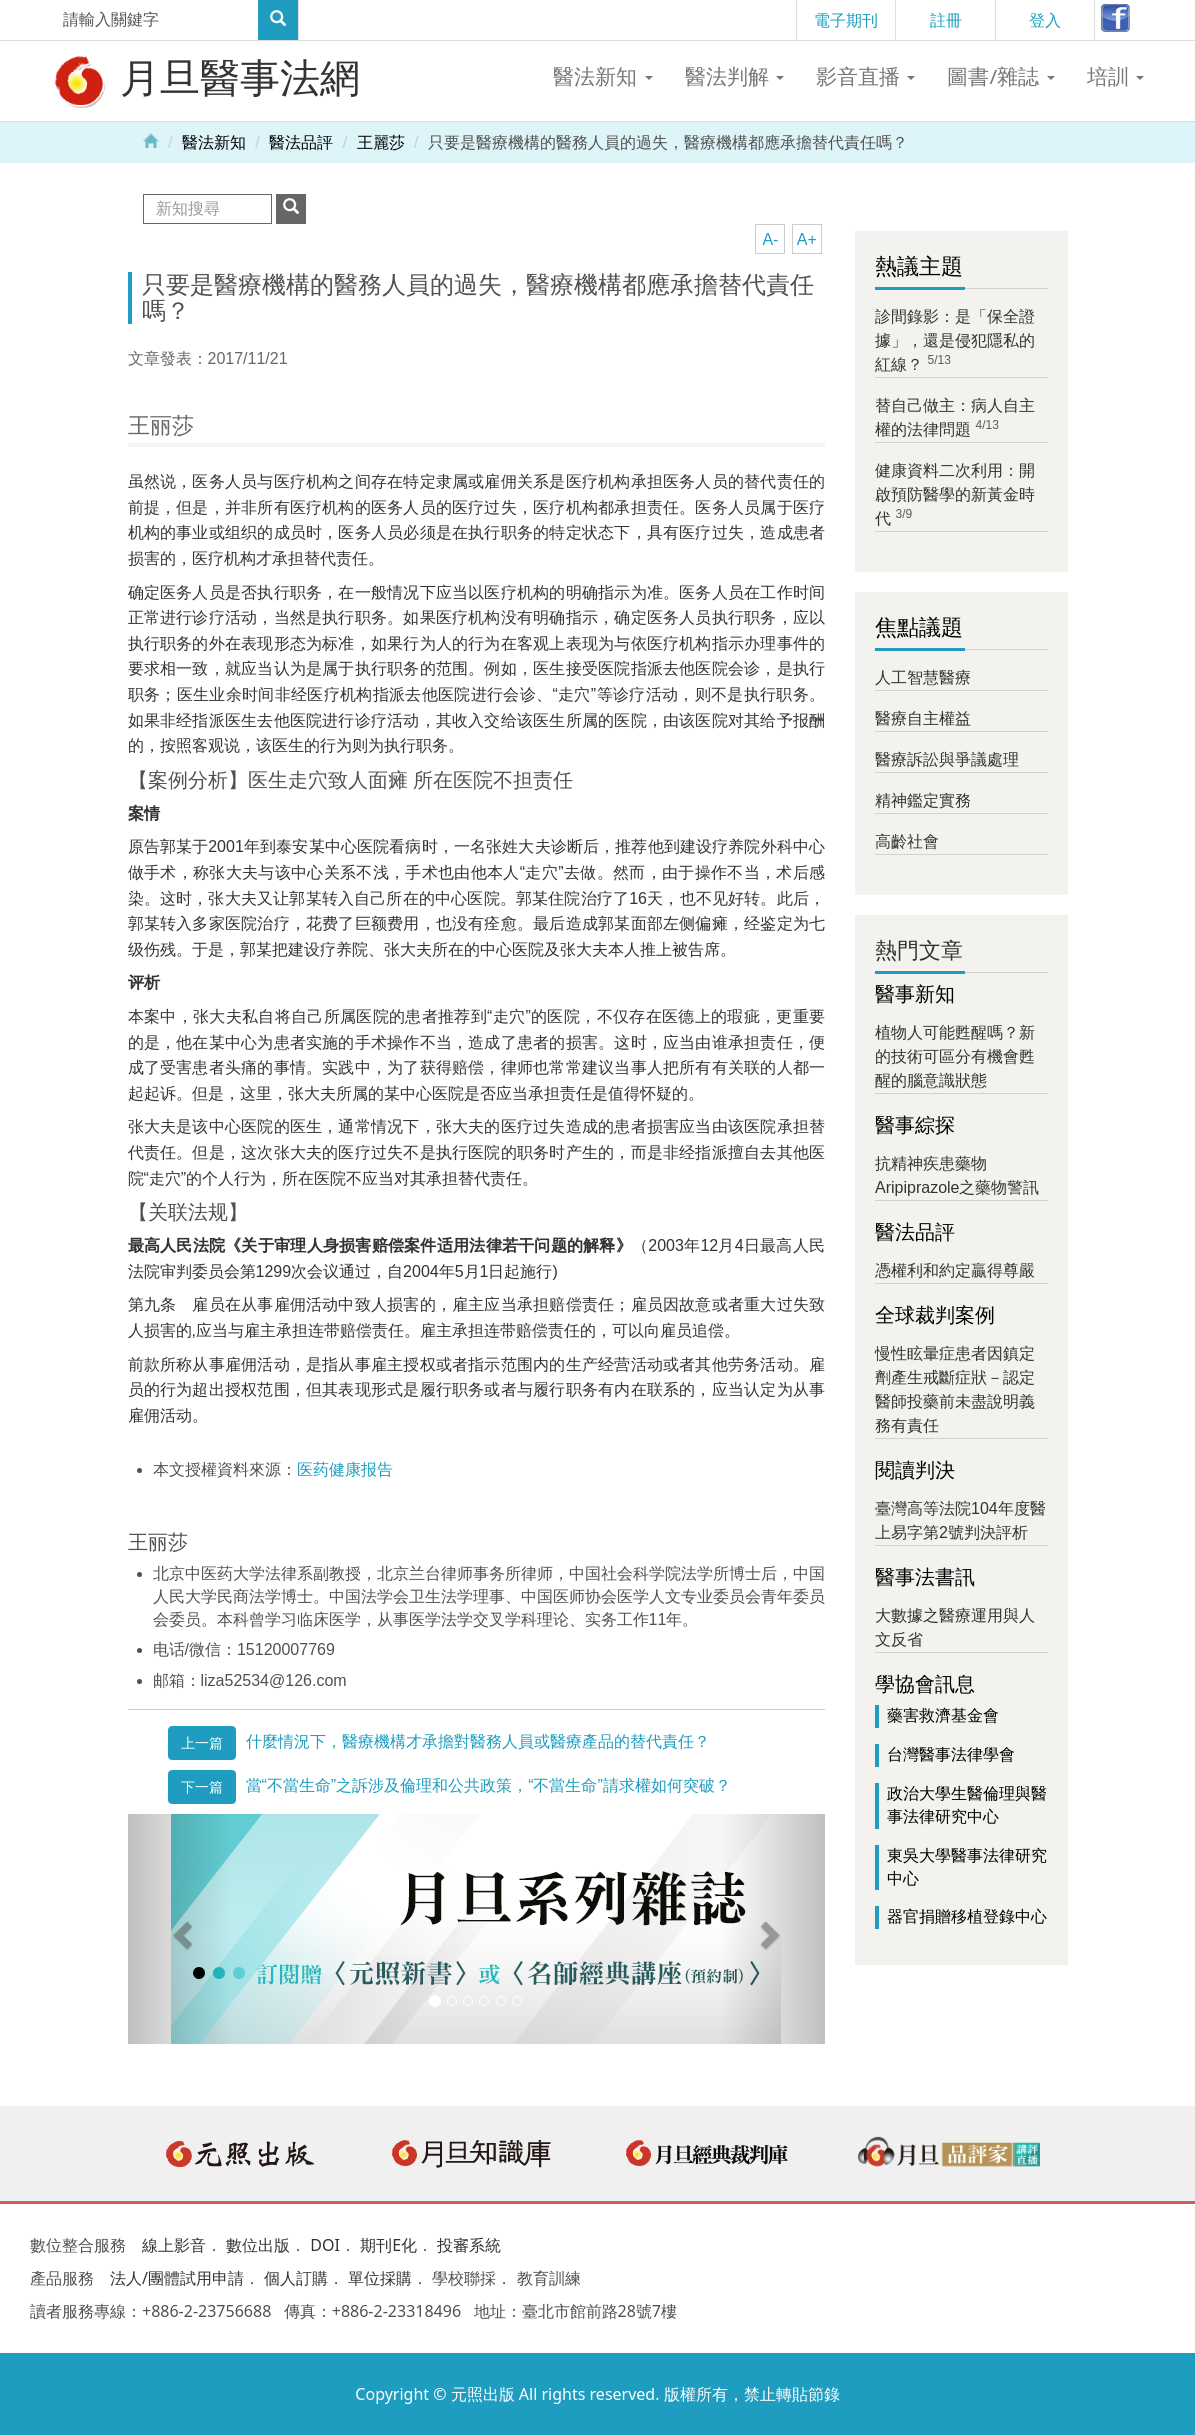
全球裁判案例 (935, 1315)
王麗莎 (381, 142)
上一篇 (202, 1743)
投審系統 (469, 2245)
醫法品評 (301, 142)
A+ (807, 239)
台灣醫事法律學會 (951, 1754)
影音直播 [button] (865, 76)
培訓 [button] (1115, 76)
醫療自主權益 (923, 718)
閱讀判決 (915, 1470)
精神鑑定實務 (923, 800)
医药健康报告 (345, 1469)
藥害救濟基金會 (943, 1715)
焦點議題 (919, 627)
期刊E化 (388, 2245)
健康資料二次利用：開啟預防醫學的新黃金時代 (955, 494)
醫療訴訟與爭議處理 (947, 759)
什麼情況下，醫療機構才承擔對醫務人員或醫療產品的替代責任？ (478, 1741)
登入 (1045, 20)
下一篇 (202, 1787)
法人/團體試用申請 (177, 2278)
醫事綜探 (915, 1125)
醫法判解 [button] (734, 76)
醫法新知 (214, 142)
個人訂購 (296, 2278)
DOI (325, 2245)
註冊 (946, 20)
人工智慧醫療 (923, 677)
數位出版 (258, 2245)
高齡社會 (907, 841)
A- (770, 239)
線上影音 (174, 2245)
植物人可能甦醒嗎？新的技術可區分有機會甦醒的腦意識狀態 (955, 1056)
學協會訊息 (925, 1684)
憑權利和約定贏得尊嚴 (955, 1270)
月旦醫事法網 (205, 80)
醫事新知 (915, 994)
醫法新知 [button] (602, 76)
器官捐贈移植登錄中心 (967, 1916)
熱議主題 (919, 266)
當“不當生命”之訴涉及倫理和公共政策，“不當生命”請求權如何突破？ (488, 1785)
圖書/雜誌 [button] (1000, 76)
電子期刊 (846, 20)
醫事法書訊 (925, 1577)
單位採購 (380, 2278)
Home (151, 140)
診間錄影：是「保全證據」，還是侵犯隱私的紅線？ (955, 340)
